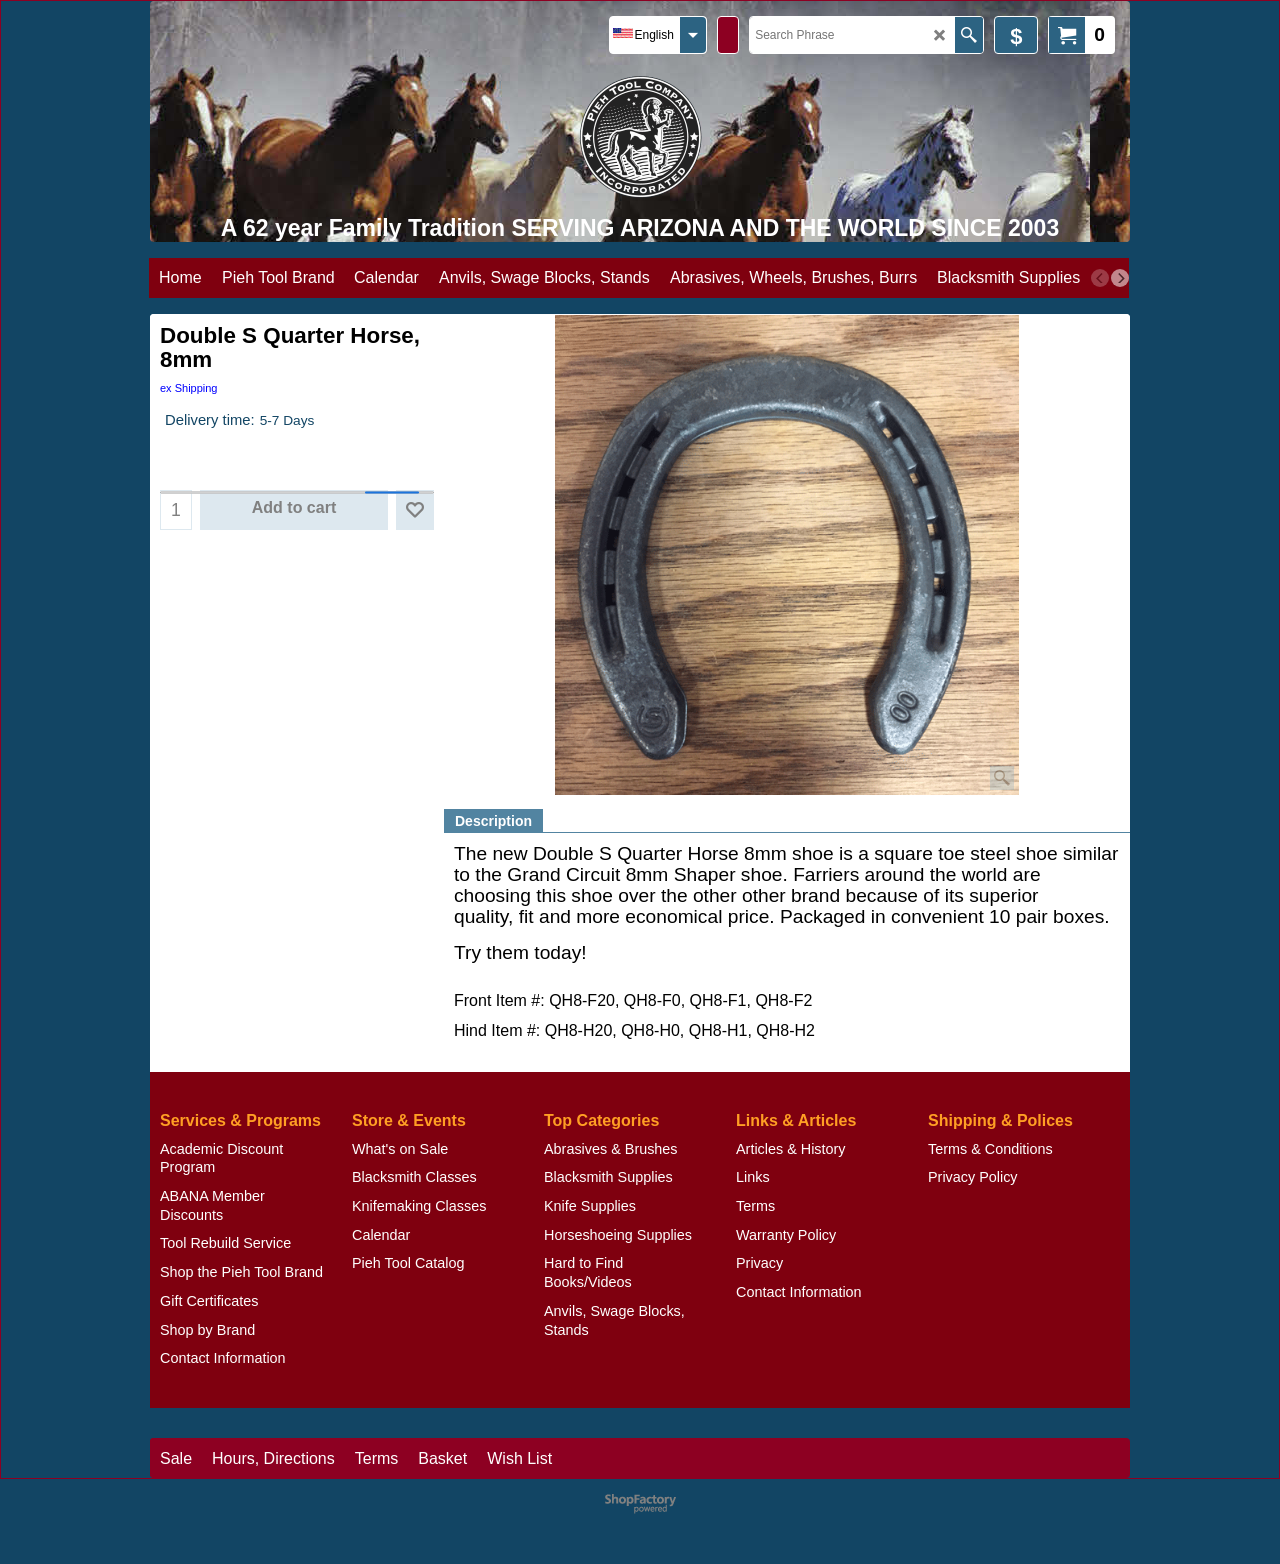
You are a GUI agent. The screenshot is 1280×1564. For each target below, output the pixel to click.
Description (493, 821)
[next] (1120, 278)
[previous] (1100, 278)
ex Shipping (189, 388)
